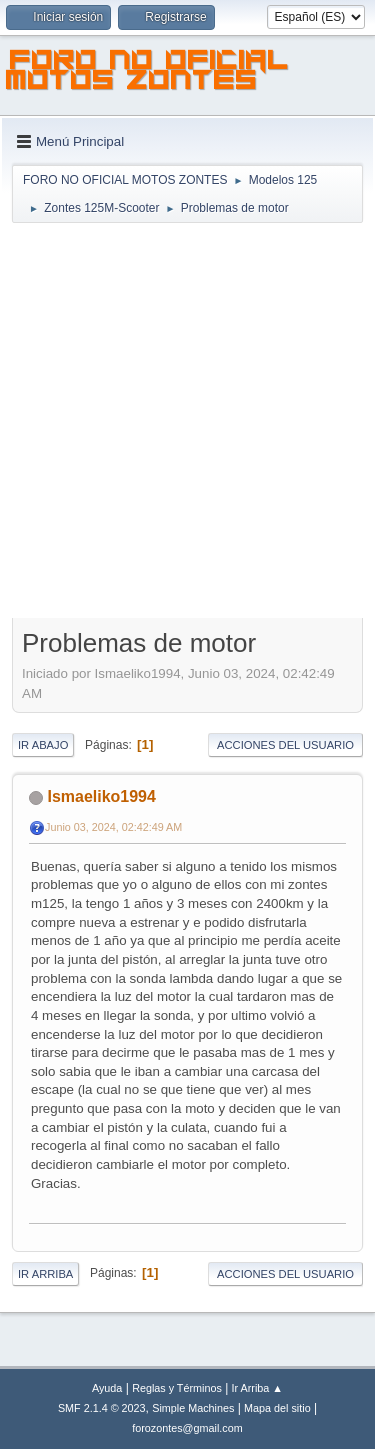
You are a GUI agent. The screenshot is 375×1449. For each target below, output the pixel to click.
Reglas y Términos (177, 1388)
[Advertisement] (187, 422)
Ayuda (107, 1388)
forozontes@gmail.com (187, 1428)
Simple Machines (193, 1408)
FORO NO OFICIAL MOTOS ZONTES (148, 73)
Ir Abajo (43, 745)
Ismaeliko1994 (101, 796)
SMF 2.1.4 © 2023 (102, 1408)
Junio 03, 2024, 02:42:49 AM (113, 827)
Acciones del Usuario (285, 745)
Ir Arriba (45, 1274)
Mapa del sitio (277, 1408)
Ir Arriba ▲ (257, 1388)
